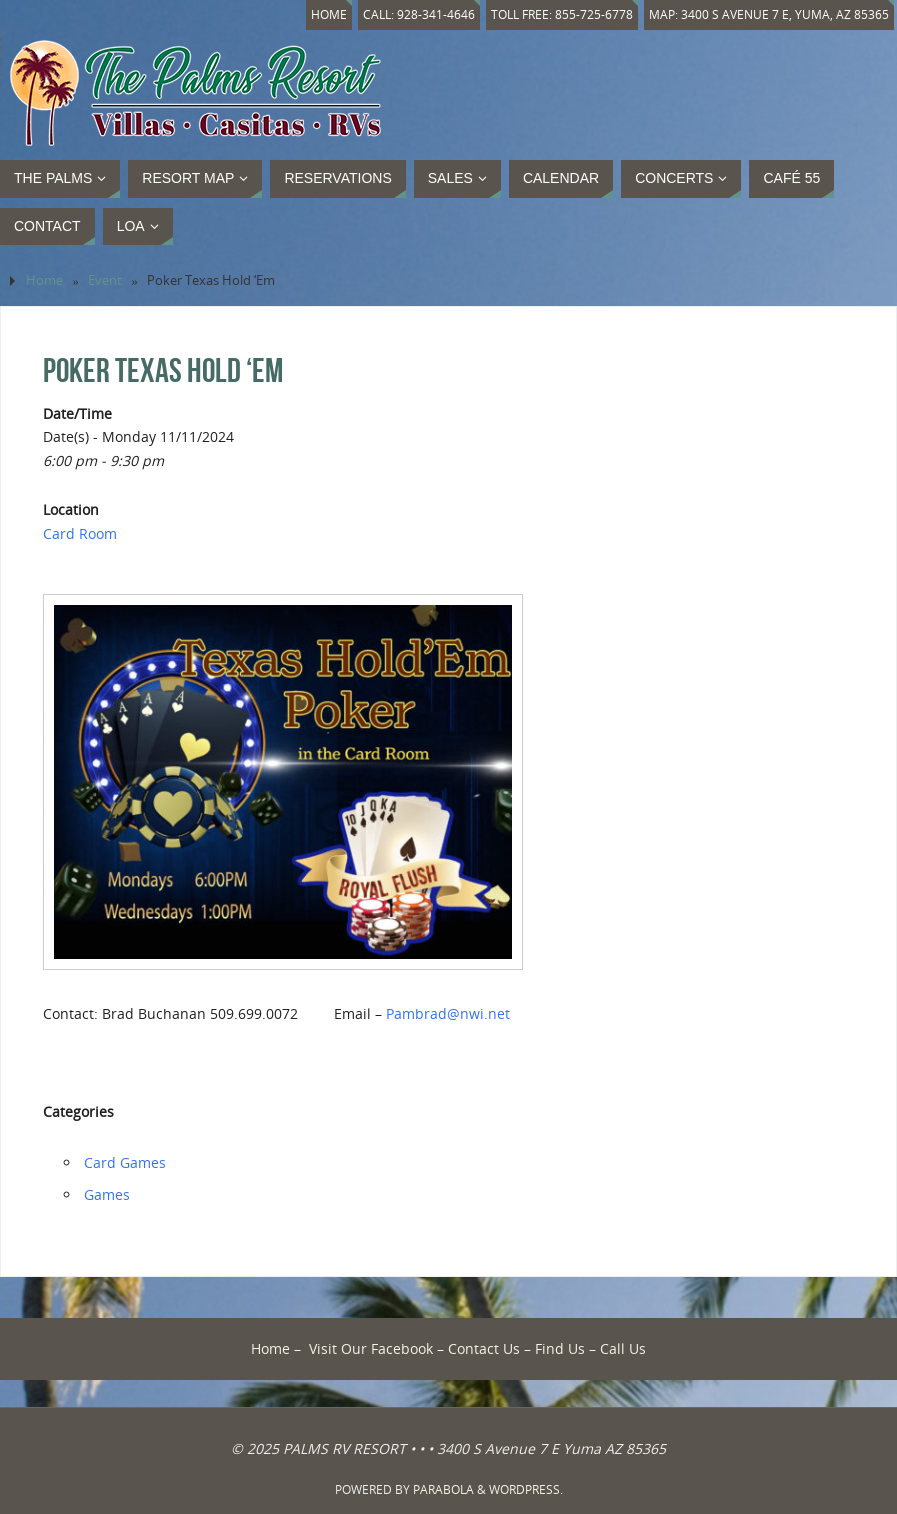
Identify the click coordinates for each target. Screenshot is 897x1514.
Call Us (623, 1348)
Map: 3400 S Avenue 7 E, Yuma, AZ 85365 (766, 14)
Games (107, 1194)
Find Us (560, 1348)
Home (315, 14)
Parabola (443, 1489)
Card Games (125, 1162)
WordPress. (526, 1489)
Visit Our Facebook (371, 1348)
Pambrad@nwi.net (448, 1013)
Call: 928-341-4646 (408, 14)
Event (105, 280)
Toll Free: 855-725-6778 (554, 14)
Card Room (80, 533)
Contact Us (484, 1348)
